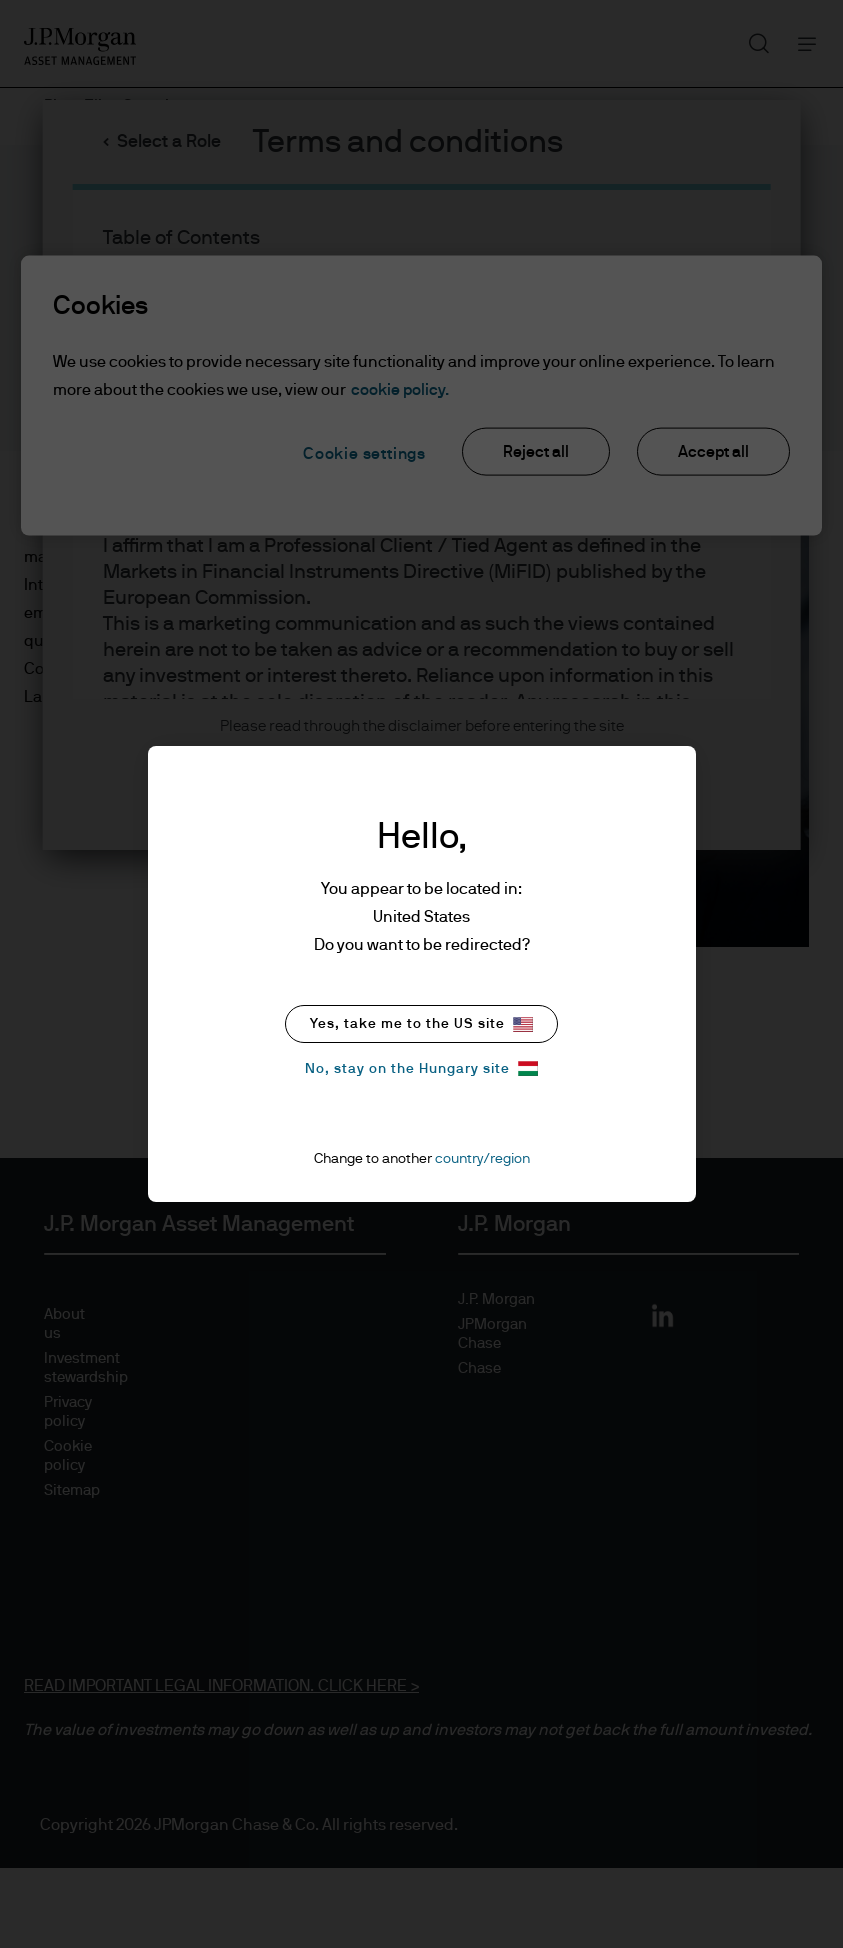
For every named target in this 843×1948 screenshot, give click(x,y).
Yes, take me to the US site (421, 1024)
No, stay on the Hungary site (421, 1068)
